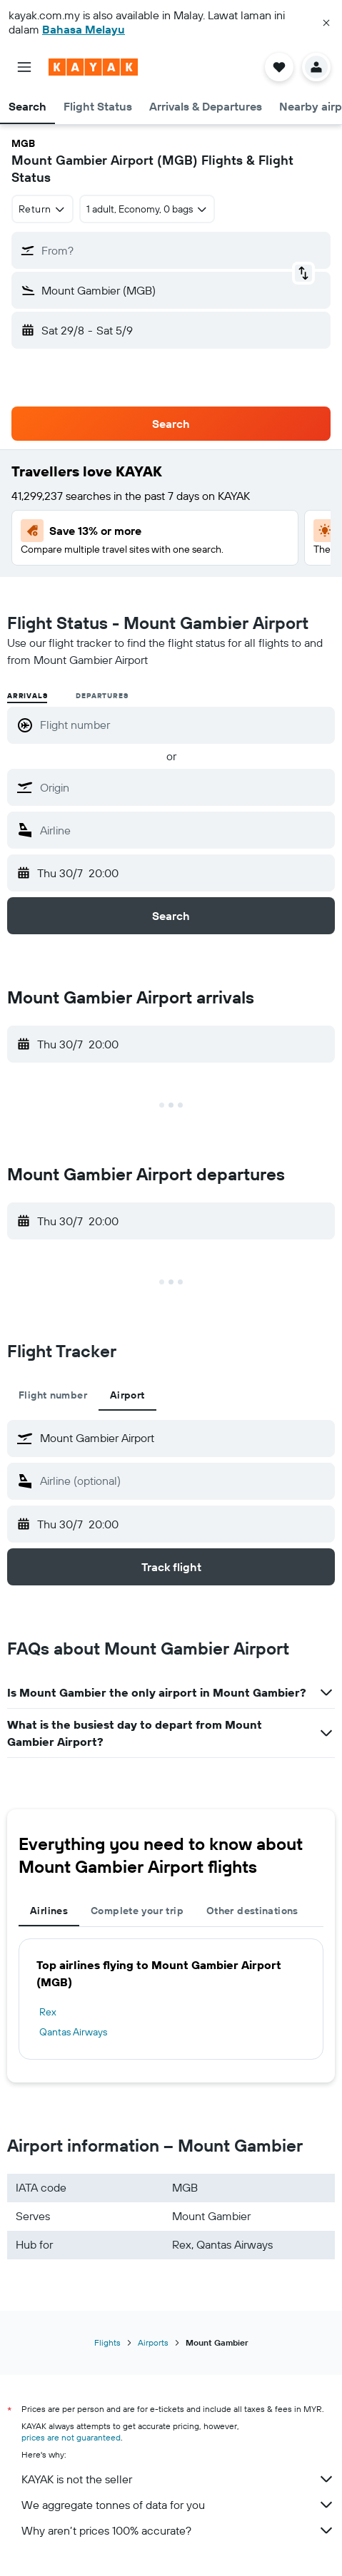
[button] (326, 23)
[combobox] (42, 209)
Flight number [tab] (53, 1395)
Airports (153, 2342)
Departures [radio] (102, 695)
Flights (107, 2342)
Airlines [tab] (49, 1910)
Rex (47, 2011)
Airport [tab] (127, 1395)
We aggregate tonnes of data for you (178, 2504)
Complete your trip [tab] (137, 1910)
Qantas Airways (73, 2031)
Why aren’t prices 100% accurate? (178, 2530)
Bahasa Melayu (83, 29)
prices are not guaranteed (71, 2437)
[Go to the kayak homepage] (93, 67)
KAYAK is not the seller (178, 2479)
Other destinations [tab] (252, 1910)
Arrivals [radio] (27, 695)
